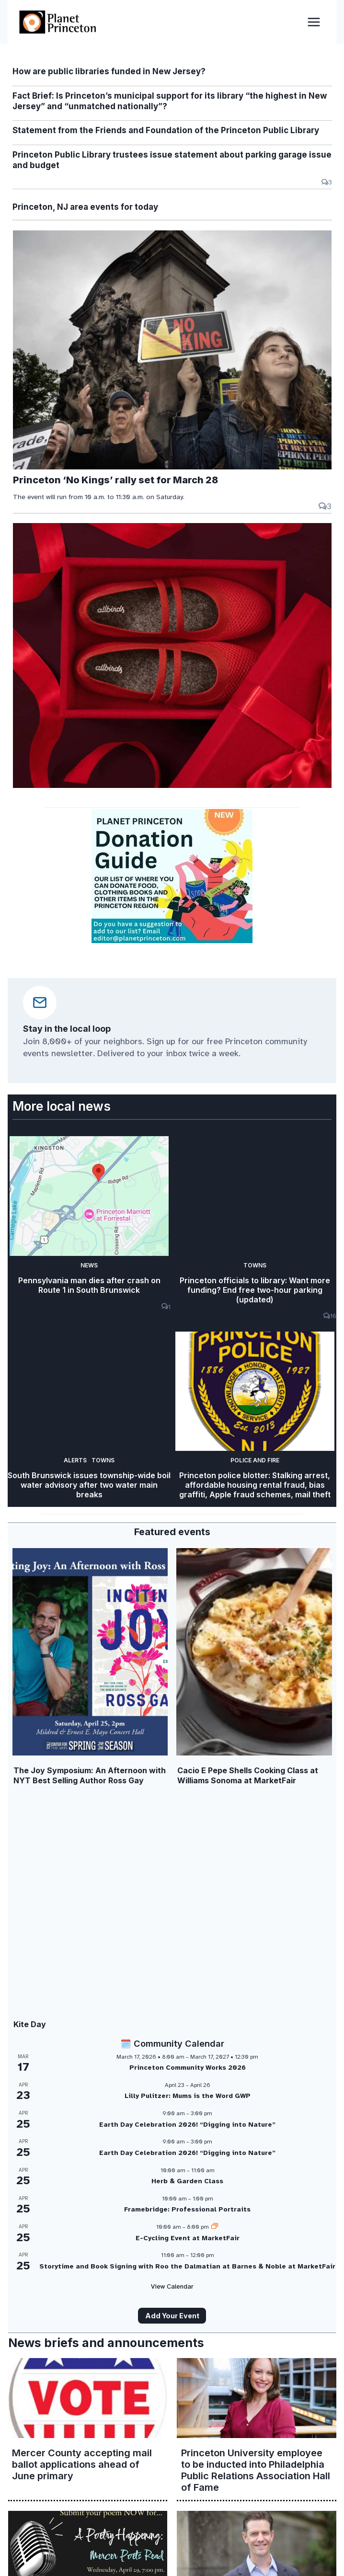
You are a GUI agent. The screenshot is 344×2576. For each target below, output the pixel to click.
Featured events (172, 1532)
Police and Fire (254, 1460)
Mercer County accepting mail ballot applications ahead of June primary (82, 2464)
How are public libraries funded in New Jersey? (109, 71)
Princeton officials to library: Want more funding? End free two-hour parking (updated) (255, 1291)
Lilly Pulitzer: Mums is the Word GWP (188, 2096)
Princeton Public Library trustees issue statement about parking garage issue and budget (172, 160)
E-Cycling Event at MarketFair (188, 2238)
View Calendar (172, 2287)
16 (329, 1316)
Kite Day (29, 2024)
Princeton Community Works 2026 (187, 2068)
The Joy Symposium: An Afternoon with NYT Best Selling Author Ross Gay (89, 1775)
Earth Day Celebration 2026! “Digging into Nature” (187, 2124)
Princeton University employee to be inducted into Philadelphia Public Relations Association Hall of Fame (255, 2470)
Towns (254, 1265)
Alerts (75, 1460)
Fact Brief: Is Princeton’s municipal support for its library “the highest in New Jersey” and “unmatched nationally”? (169, 101)
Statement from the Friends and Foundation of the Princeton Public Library (165, 130)
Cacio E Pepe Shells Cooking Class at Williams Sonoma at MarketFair (247, 1775)
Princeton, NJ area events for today (85, 207)
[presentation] (172, 349)
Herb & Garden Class (187, 2181)
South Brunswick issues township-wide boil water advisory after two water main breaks (89, 1485)
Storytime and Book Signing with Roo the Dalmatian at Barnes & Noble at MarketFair (187, 2266)
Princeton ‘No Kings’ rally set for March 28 (115, 480)
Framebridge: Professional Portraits (187, 2210)
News (89, 1265)
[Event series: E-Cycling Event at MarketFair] (214, 2227)
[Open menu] (313, 22)
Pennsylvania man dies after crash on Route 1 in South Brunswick (89, 1286)
